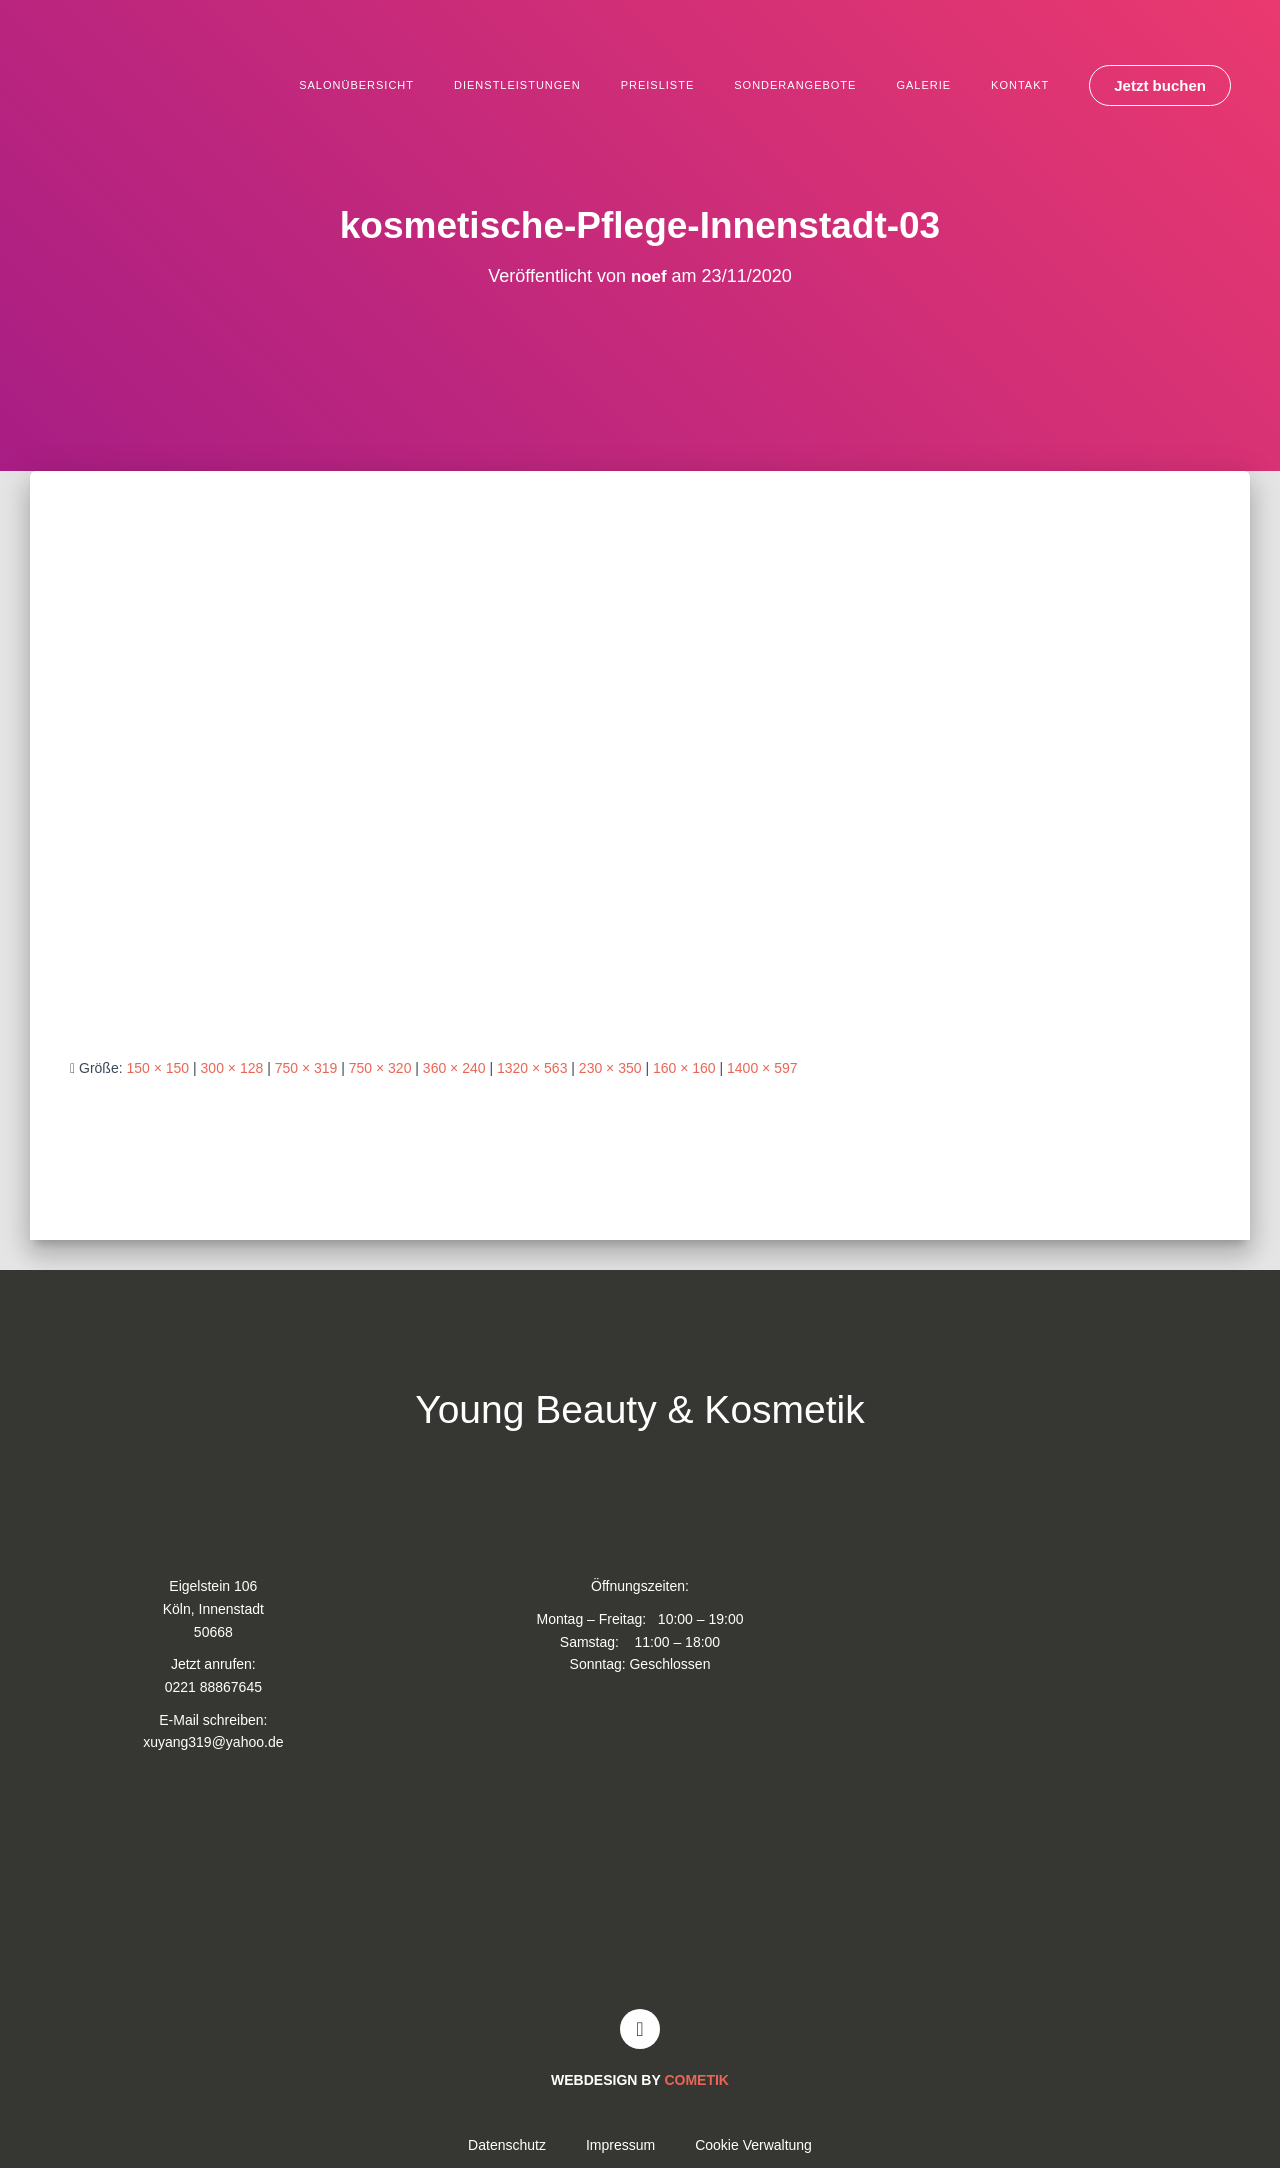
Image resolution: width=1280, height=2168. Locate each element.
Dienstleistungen (517, 85)
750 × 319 (306, 1068)
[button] (1160, 85)
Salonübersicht (356, 85)
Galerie (923, 85)
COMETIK (696, 2080)
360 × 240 (454, 1068)
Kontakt (1020, 85)
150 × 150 (157, 1068)
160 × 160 (684, 1068)
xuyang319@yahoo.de (213, 1742)
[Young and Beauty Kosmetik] (640, 1889)
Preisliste (658, 85)
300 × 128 (232, 1068)
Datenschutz (507, 2145)
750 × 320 (380, 1068)
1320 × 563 (532, 1068)
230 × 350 (610, 1068)
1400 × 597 (762, 1068)
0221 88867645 (213, 1687)
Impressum (620, 2145)
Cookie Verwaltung (753, 2145)
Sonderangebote (795, 85)
